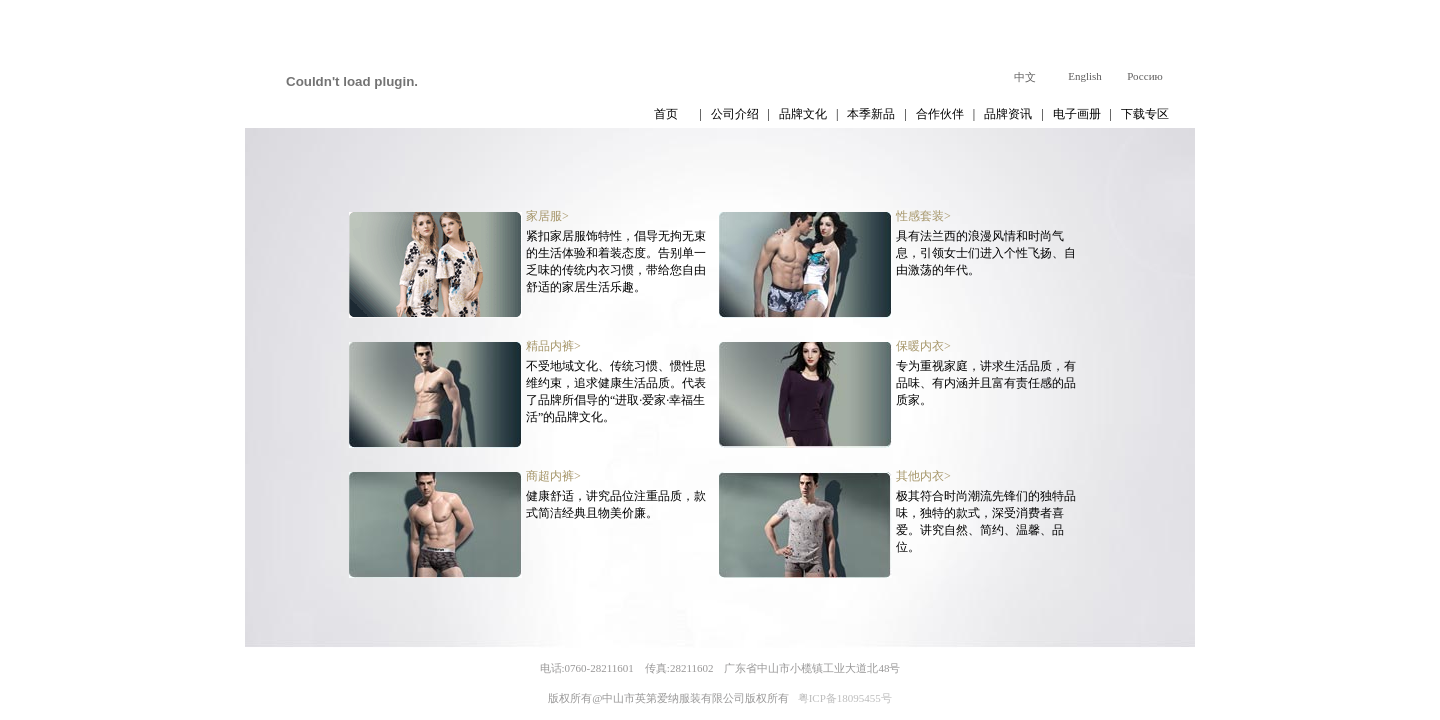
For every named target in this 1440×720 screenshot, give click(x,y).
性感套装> (923, 216)
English (1085, 76)
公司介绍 (735, 114)
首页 (666, 114)
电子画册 (1077, 114)
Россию (1145, 76)
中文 (1025, 77)
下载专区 (1145, 114)
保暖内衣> (923, 346)
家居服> (547, 216)
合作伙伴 (940, 114)
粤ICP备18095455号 (845, 698)
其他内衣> (923, 476)
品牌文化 (803, 114)
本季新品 (871, 114)
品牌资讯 (1008, 114)
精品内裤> (553, 346)
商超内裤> (553, 476)
